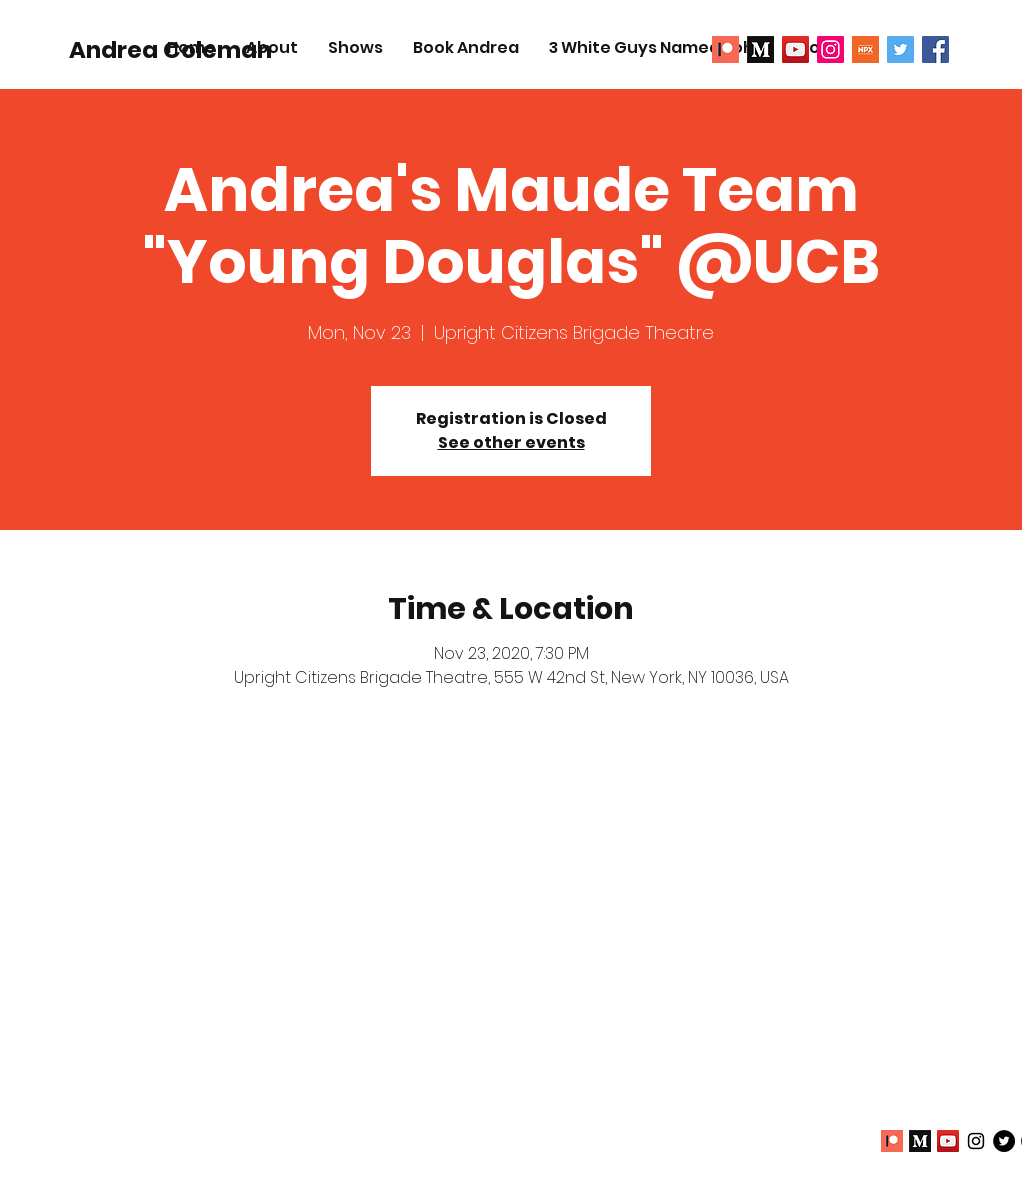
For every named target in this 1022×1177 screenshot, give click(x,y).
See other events (511, 442)
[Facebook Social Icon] (935, 49)
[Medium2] (760, 49)
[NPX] (865, 49)
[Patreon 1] (725, 49)
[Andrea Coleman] (170, 50)
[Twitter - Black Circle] (1004, 1141)
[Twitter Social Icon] (900, 49)
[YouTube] (795, 49)
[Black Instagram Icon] (976, 1141)
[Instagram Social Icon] (830, 49)
